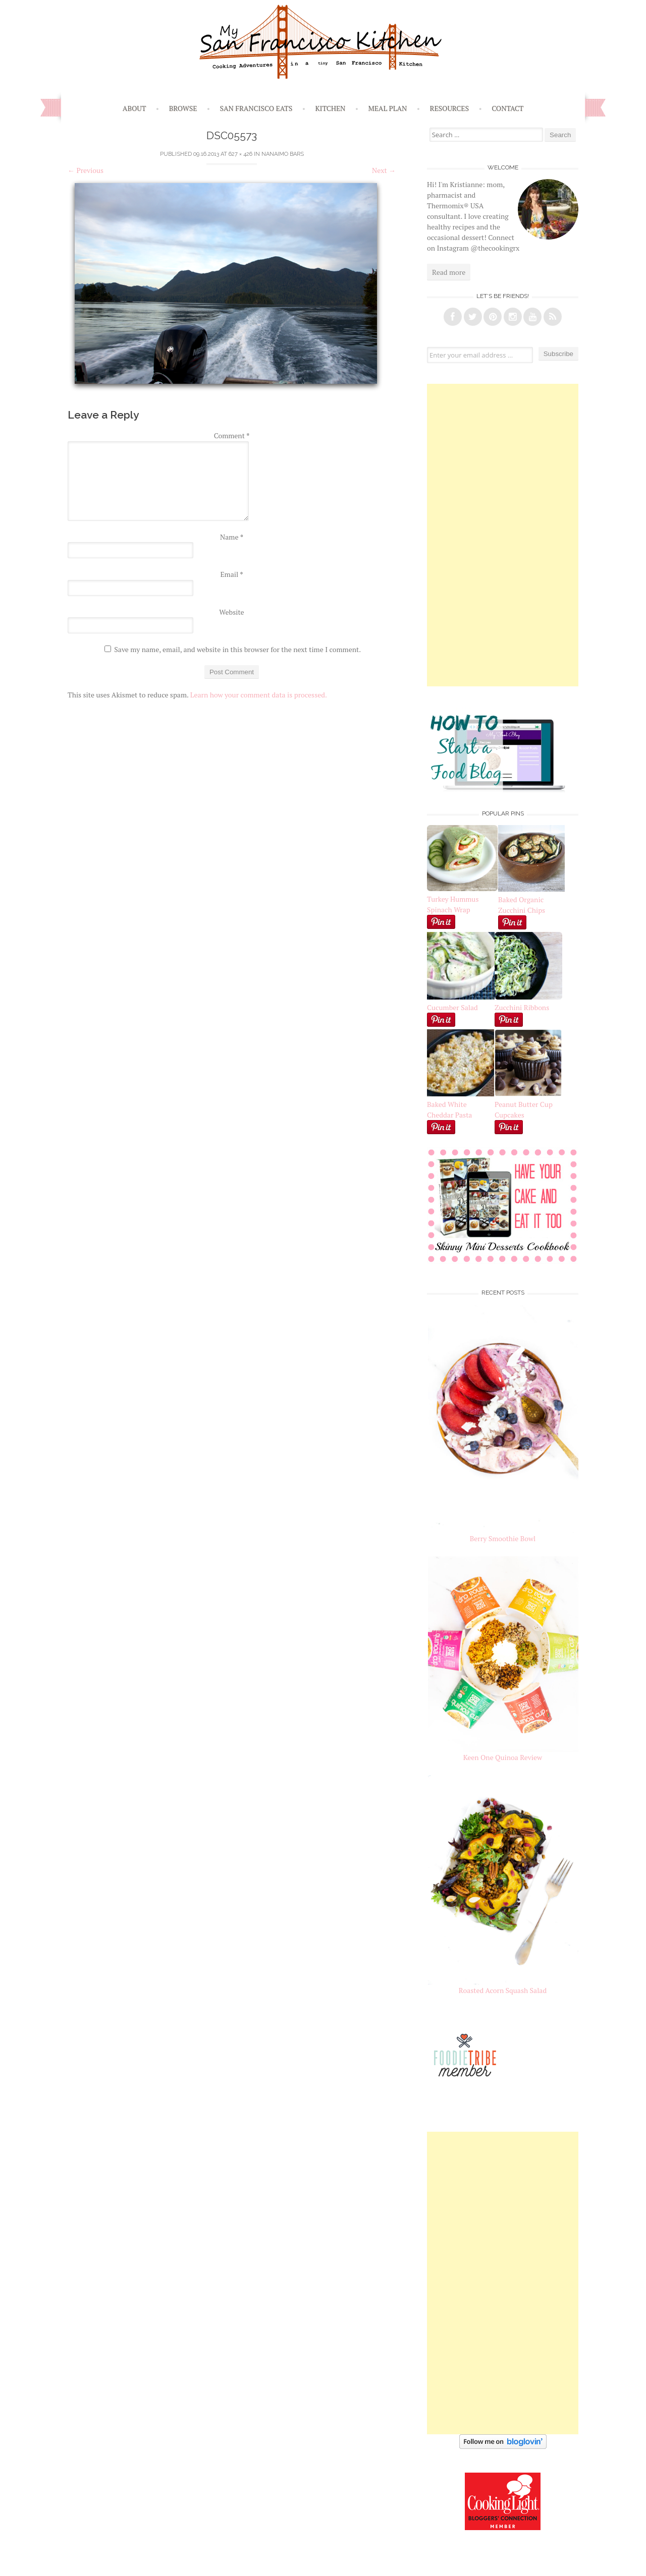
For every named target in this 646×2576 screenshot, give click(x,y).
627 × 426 (240, 154)
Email (231, 574)
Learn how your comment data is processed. (258, 694)
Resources (449, 108)
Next (384, 170)
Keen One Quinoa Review (502, 1757)
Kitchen (330, 108)
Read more (448, 272)
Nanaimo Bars (282, 154)
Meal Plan (387, 108)
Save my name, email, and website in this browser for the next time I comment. (237, 649)
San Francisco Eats (256, 108)
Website (231, 612)
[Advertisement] (502, 535)
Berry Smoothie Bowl (503, 1538)
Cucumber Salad (452, 1007)
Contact (507, 108)
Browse (183, 108)
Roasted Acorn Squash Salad (503, 1990)
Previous (85, 170)
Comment (232, 435)
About (134, 108)
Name (231, 537)
